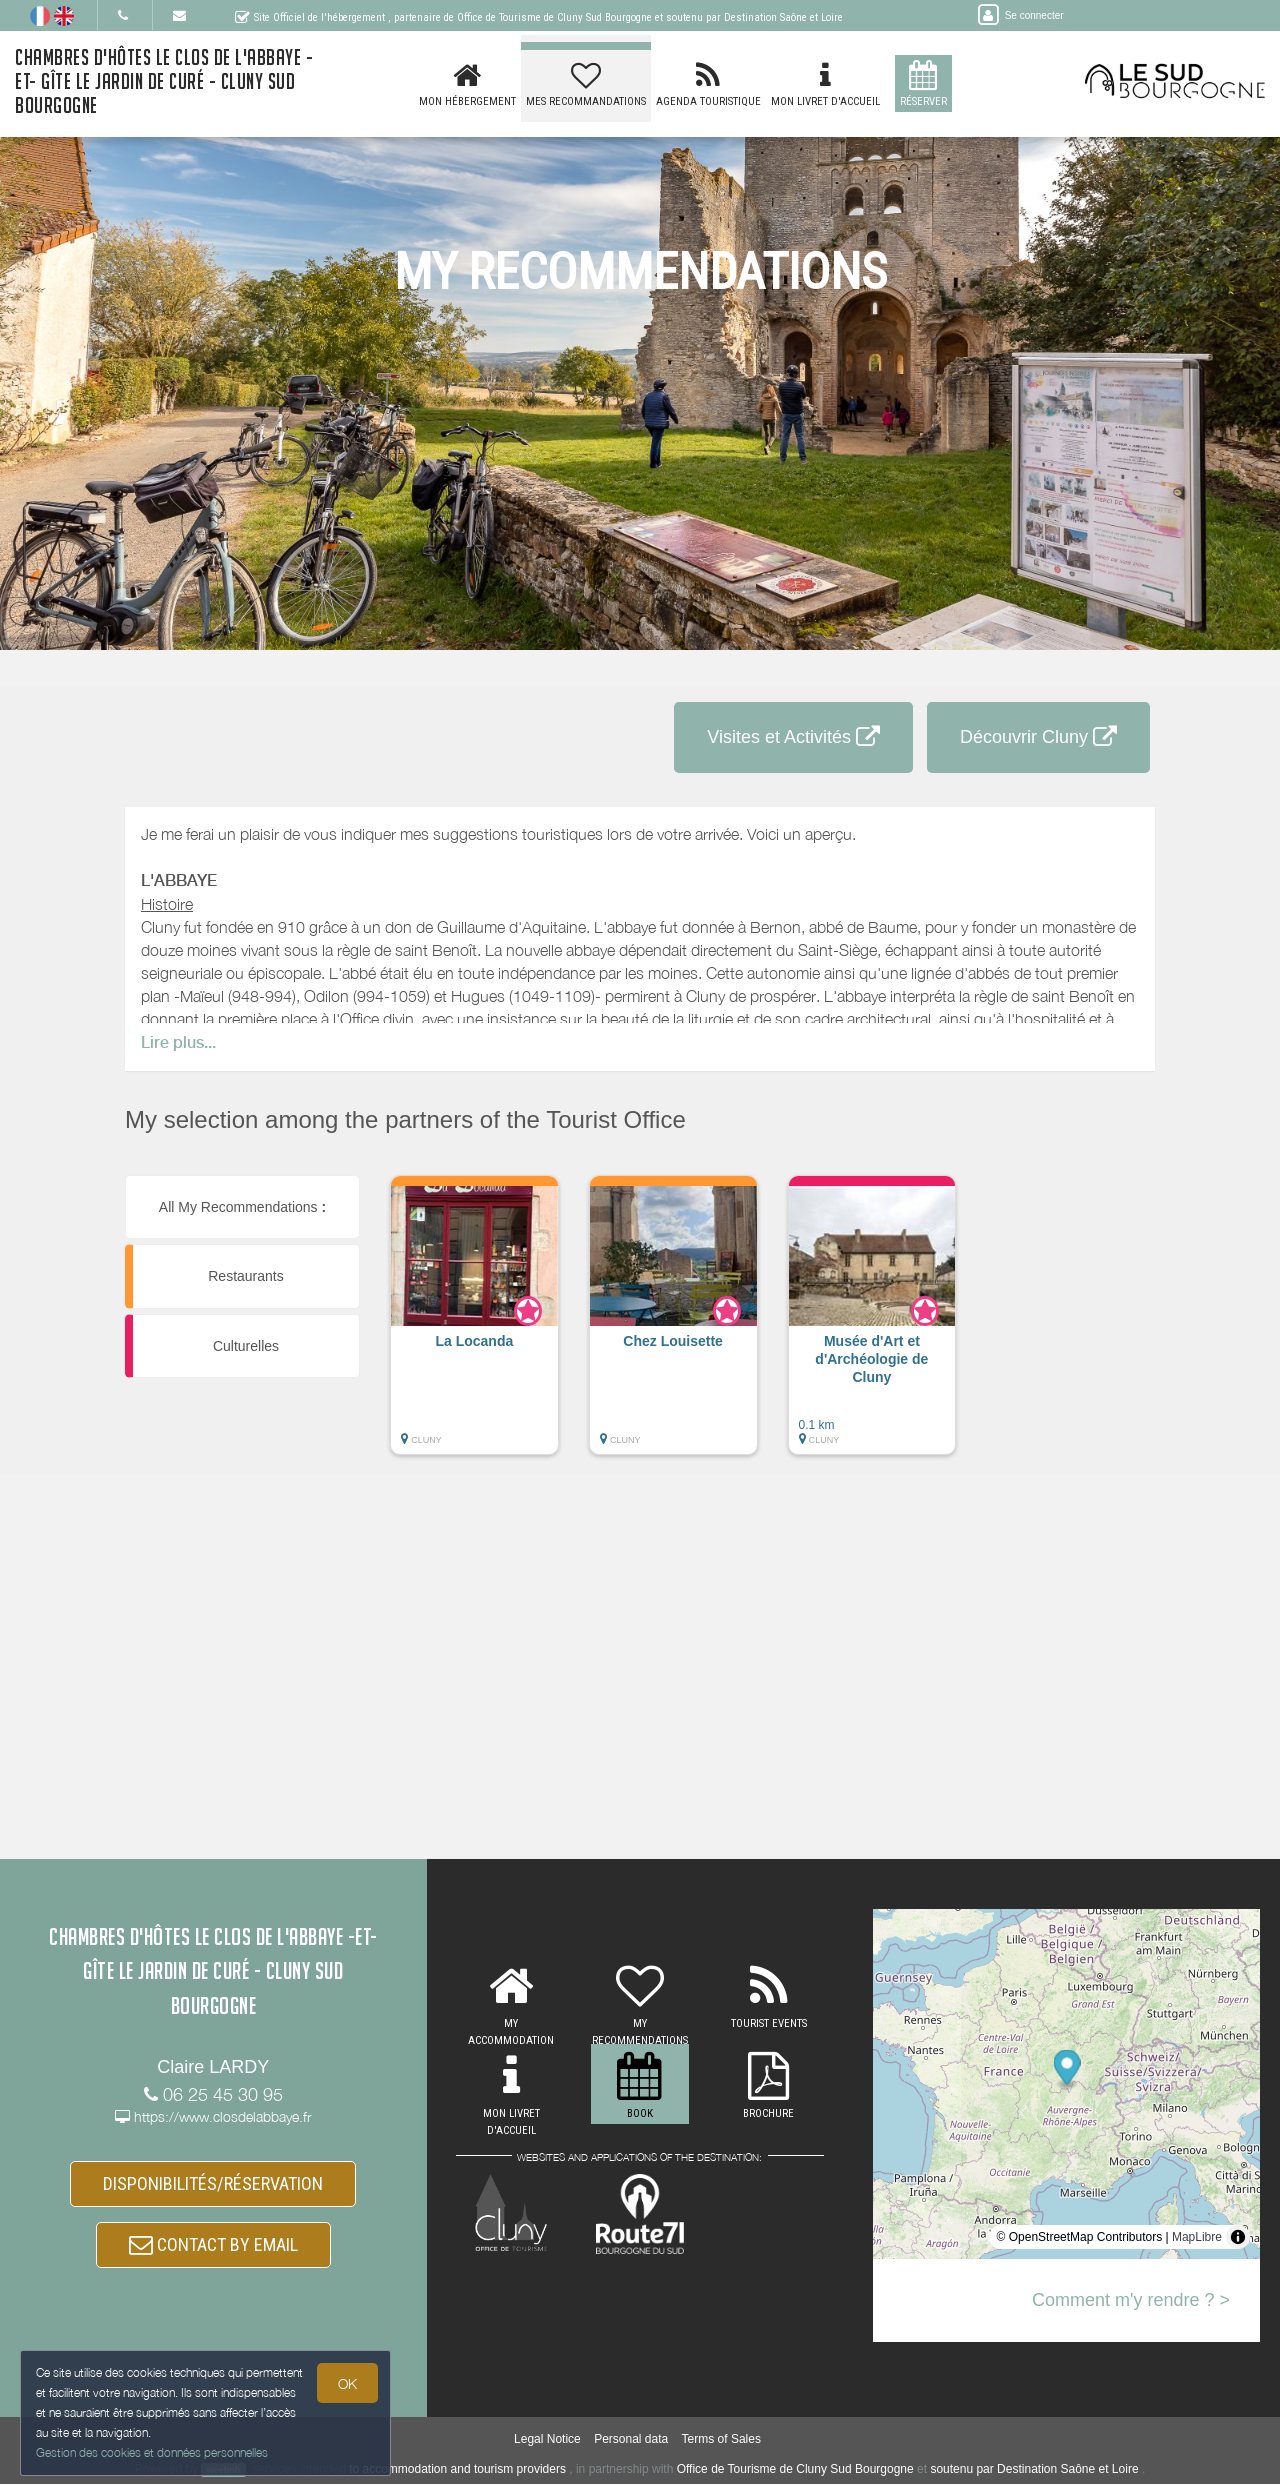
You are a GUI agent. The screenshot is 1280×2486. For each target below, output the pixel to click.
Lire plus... (178, 1042)
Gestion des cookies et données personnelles (152, 2452)
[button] (474, 1325)
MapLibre (1197, 2237)
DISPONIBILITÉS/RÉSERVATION (213, 2183)
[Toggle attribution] (1238, 2237)
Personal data (631, 2442)
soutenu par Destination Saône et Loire (1034, 2471)
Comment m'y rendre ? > (1131, 2300)
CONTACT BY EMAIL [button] (213, 2245)
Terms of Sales (721, 2442)
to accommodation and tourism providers (457, 2471)
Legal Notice (547, 2442)
